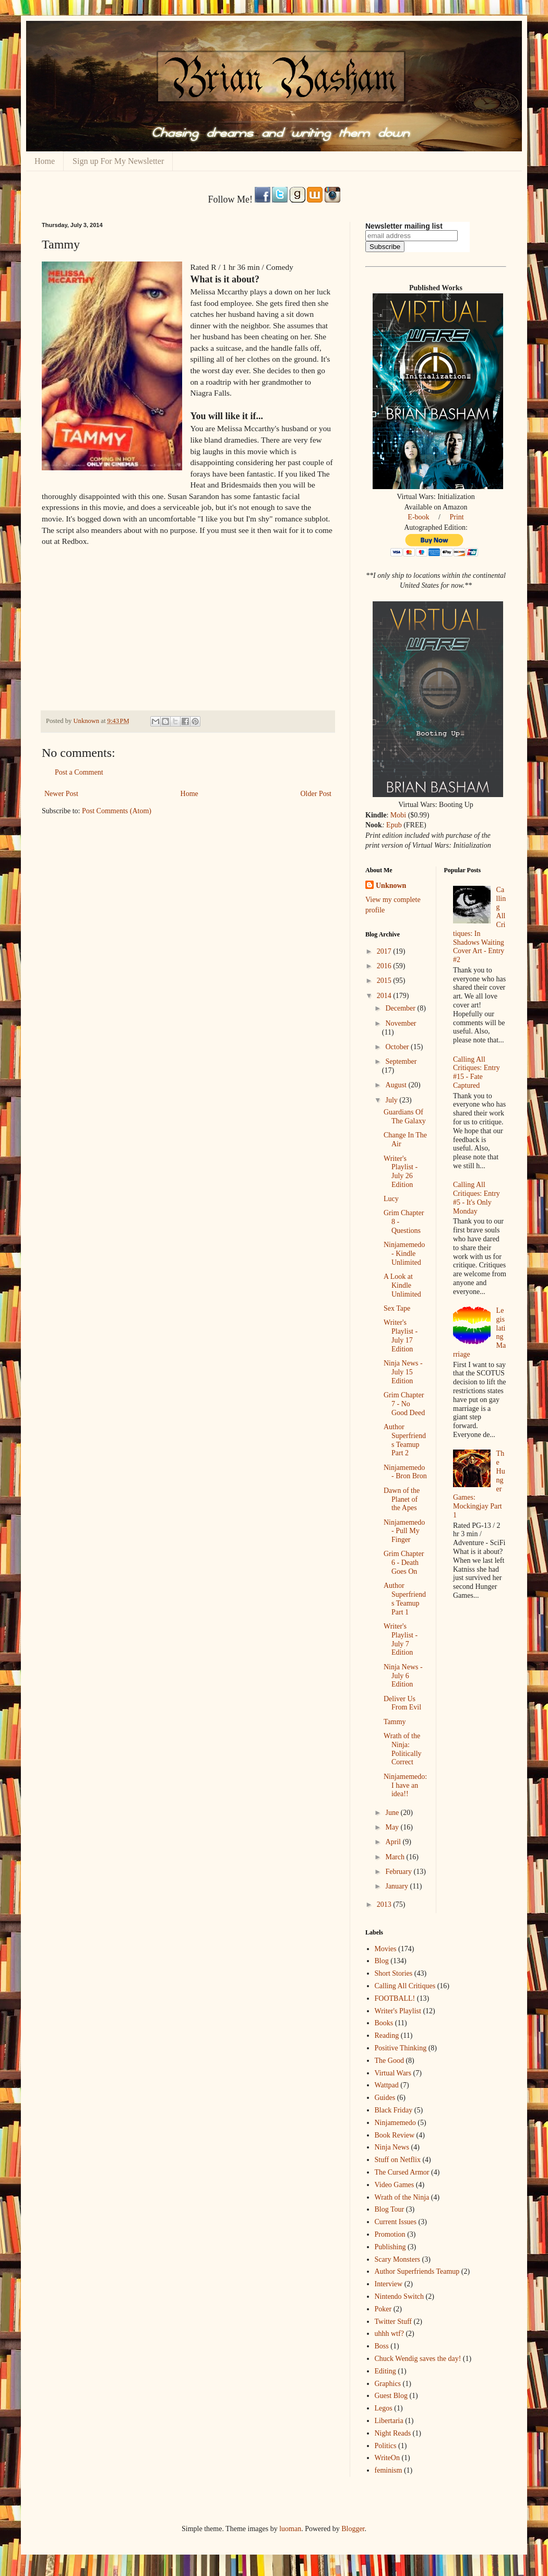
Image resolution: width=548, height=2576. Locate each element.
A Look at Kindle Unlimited (402, 1285)
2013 (385, 1904)
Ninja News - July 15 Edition (403, 1372)
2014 (385, 996)
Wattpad (387, 2085)
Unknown (391, 885)
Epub (394, 825)
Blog (382, 1961)
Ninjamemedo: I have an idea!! (405, 1785)
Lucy (391, 1199)
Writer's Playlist (398, 2011)
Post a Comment (79, 772)
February (399, 1871)
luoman (290, 2529)
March (395, 1857)
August (396, 1085)
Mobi (398, 815)
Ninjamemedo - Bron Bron (405, 1472)
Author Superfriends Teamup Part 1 (405, 1599)
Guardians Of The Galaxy (405, 1116)
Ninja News (392, 2147)
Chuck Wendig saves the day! (418, 2359)
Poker (383, 2309)
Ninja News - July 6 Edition (403, 1676)
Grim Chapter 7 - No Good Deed (404, 1404)
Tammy (395, 1722)
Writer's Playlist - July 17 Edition (401, 1335)
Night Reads (393, 2433)
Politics (386, 2446)
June (392, 1813)
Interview (389, 2284)
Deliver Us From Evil (402, 1703)
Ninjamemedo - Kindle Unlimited (404, 1253)
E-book (418, 517)
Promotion (390, 2234)
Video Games (394, 2185)
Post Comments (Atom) (116, 811)
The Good (389, 2060)
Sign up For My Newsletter (118, 161)
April (393, 1842)
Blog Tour (389, 2209)
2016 (385, 966)
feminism (388, 2470)
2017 (385, 951)
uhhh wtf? (389, 2333)
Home (44, 161)
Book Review (395, 2135)
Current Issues (396, 2222)
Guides (385, 2098)
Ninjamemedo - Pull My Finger (404, 1531)
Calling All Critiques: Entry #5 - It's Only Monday (476, 1198)
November (400, 1023)
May (392, 1827)
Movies (386, 1949)
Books (384, 2023)
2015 (385, 980)
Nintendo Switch (399, 2296)
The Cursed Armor (402, 2172)
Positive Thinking (401, 2048)
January (397, 1886)
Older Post (316, 794)
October (398, 1047)
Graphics (388, 2384)
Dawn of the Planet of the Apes (402, 1499)
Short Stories (394, 1973)
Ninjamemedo (395, 2123)
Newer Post (61, 794)
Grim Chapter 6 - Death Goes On (404, 1562)
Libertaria (389, 2421)
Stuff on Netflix (398, 2160)
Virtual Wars (393, 2073)
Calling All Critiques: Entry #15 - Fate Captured (476, 1072)
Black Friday (394, 2110)
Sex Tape (397, 1308)
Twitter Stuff (393, 2321)
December (401, 1008)
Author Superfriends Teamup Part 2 (405, 1440)
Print (456, 517)
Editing (385, 2371)
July (392, 1100)
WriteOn (387, 2458)
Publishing (390, 2247)
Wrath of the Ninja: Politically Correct (403, 1749)
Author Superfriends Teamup (417, 2271)
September (400, 1061)
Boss (382, 2346)
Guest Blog (391, 2396)
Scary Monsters (398, 2259)
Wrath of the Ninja (402, 2197)
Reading (387, 2035)
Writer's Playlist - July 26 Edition (401, 1172)
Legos (383, 2408)
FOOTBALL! (395, 1998)
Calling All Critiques (405, 1986)
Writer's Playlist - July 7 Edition (401, 1639)
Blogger (352, 2529)
